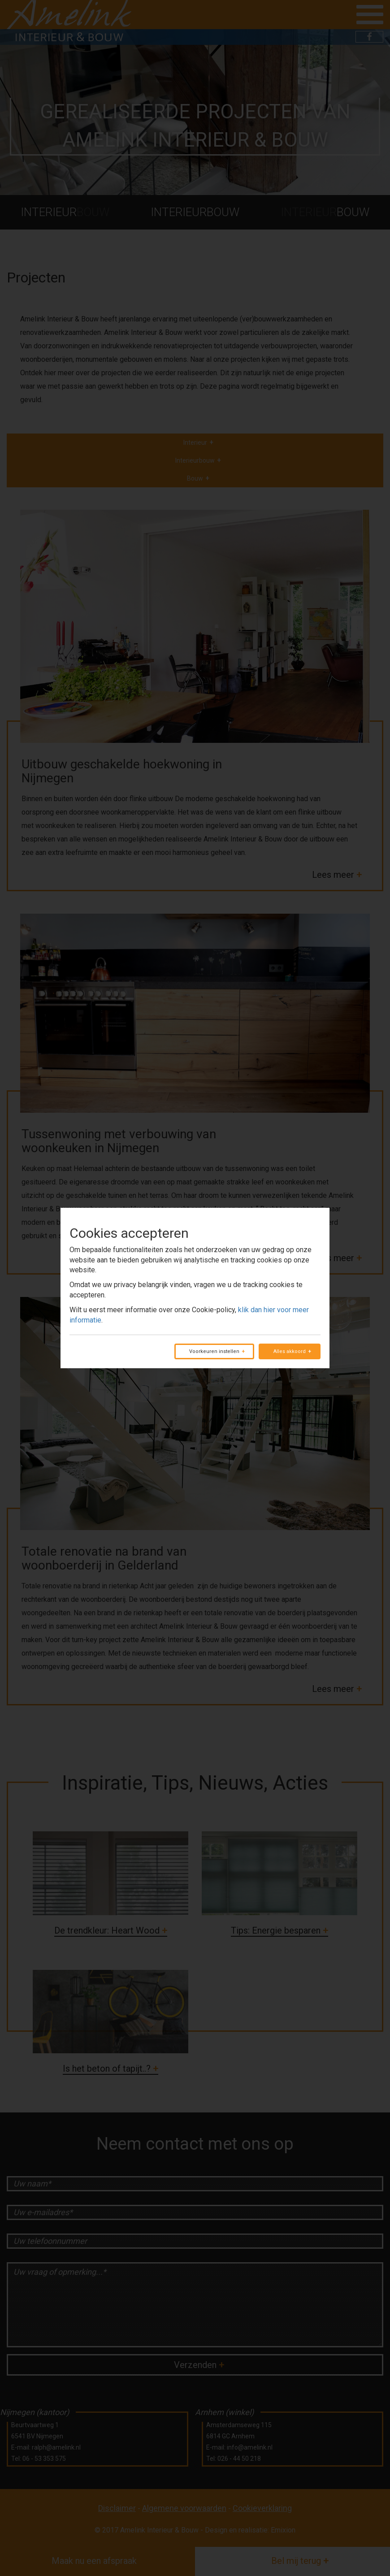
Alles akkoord (289, 1351)
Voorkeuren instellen (214, 1351)
